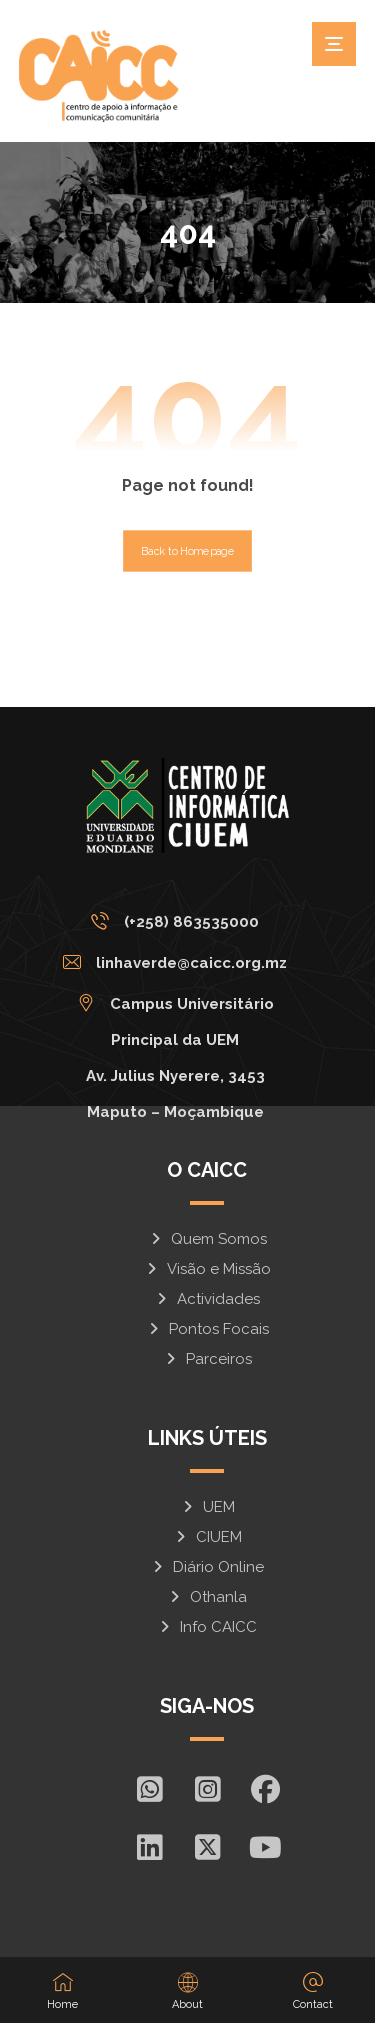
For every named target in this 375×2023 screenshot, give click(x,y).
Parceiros (207, 1359)
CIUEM (207, 1537)
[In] (149, 1847)
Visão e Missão (207, 1269)
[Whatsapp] (149, 1789)
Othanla (207, 1597)
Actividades (207, 1299)
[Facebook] (265, 1789)
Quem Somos (207, 1239)
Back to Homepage (187, 550)
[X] (207, 1847)
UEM (207, 1507)
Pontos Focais (207, 1329)
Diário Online (207, 1567)
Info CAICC (207, 1627)
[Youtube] (265, 1847)
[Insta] (207, 1789)
